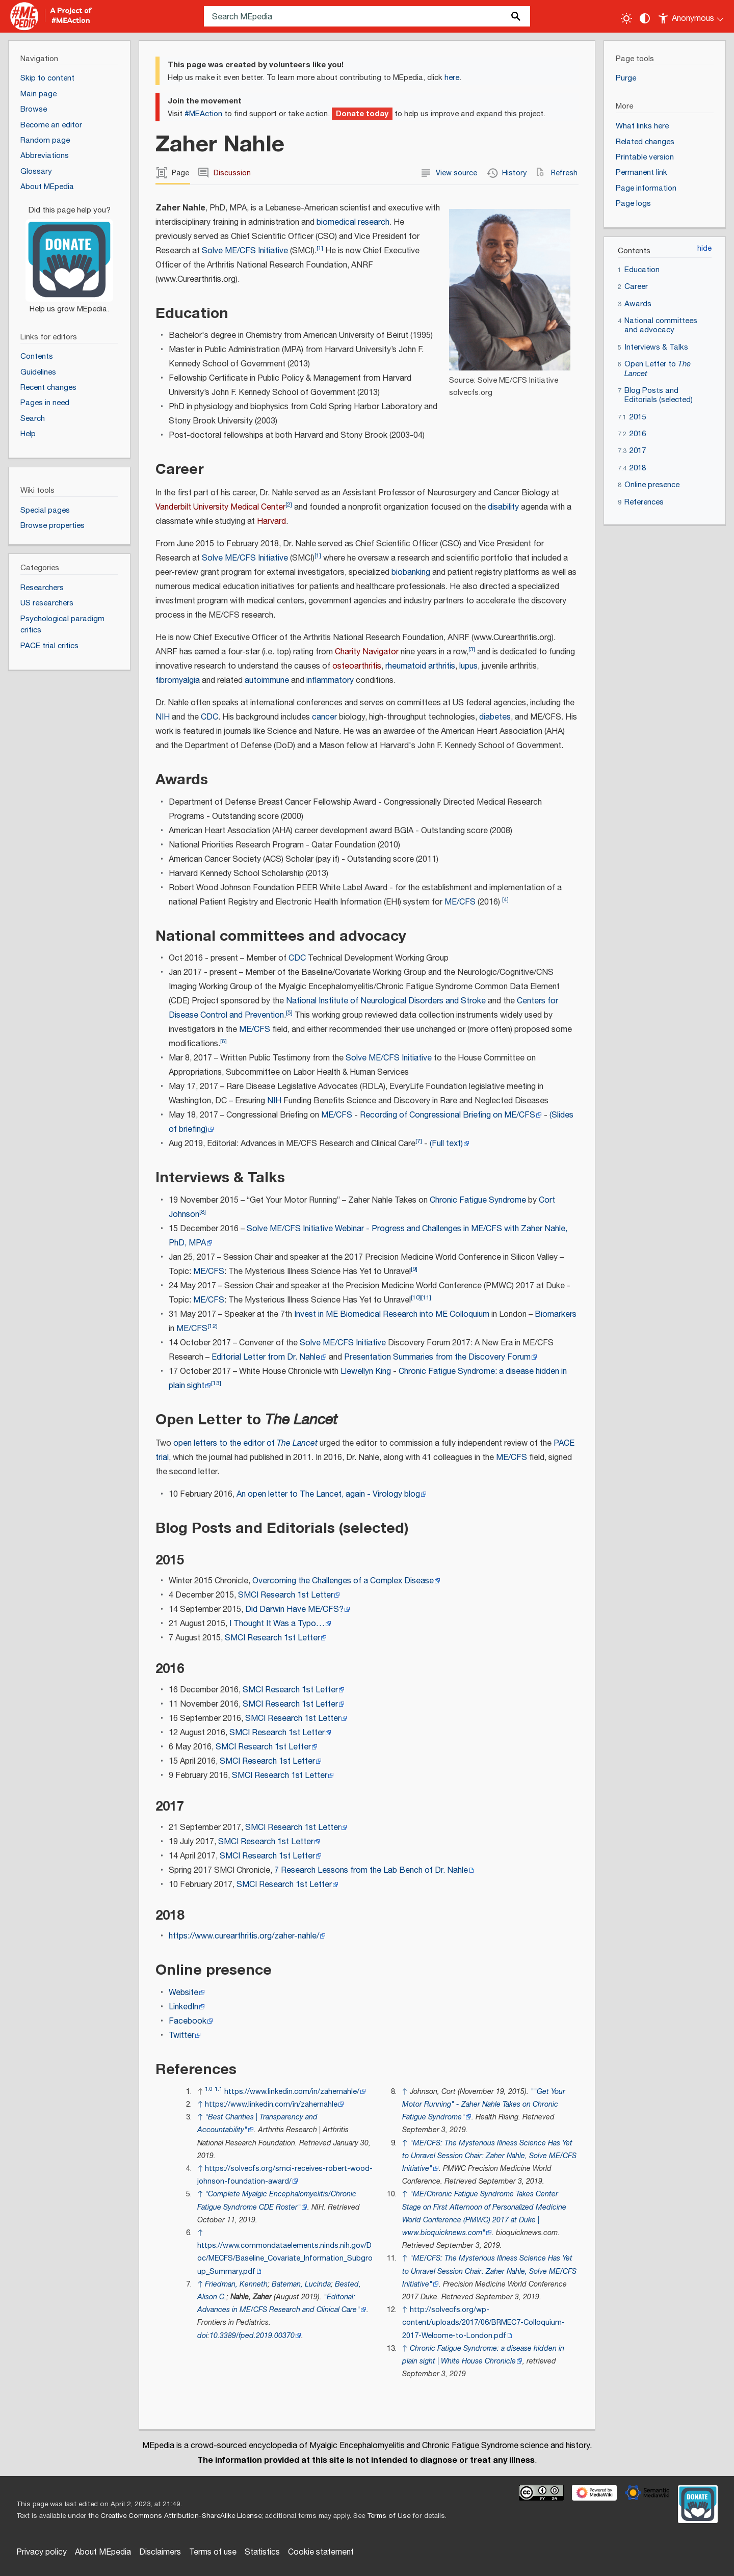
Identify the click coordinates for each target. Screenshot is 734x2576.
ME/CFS (460, 902)
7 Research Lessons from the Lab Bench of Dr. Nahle (371, 1870)
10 (416, 1298)
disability (503, 507)
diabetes (495, 717)
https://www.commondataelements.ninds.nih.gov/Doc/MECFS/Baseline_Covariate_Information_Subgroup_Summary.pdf (285, 2258)
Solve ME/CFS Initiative (245, 251)
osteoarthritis (356, 666)
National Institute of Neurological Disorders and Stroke (386, 1001)
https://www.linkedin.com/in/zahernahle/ (291, 2091)
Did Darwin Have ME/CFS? (294, 1609)
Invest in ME (316, 1314)
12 (212, 1326)
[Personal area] (691, 16)
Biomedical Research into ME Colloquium (414, 1314)
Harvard (271, 521)
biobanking (410, 572)
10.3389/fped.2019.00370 (252, 2336)
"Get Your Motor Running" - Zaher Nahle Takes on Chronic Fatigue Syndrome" (483, 2104)
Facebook (187, 2021)
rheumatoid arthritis (420, 666)
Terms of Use (388, 2515)
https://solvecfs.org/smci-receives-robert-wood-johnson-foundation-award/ (285, 2175)
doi (202, 2336)
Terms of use (213, 2552)
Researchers (42, 588)
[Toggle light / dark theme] (626, 18)
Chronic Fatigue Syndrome (478, 1200)
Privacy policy (41, 2552)
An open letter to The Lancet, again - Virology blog (328, 1494)
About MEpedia (103, 2552)
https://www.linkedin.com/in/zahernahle (271, 2104)
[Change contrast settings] (645, 18)
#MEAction (203, 114)
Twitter (181, 2035)
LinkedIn (183, 2007)
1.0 (209, 2089)
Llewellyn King (365, 1371)
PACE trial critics (49, 646)
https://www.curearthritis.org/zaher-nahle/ (244, 1936)
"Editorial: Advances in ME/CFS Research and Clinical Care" (278, 2303)
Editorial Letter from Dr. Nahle (266, 1357)
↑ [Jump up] (200, 2104)
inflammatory (330, 680)
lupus (468, 666)
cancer (324, 717)
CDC (209, 717)
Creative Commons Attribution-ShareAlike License (180, 2515)
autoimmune (267, 680)
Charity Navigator (367, 652)
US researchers (46, 603)
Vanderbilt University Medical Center (220, 507)
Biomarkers (555, 1314)
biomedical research (353, 222)
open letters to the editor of (245, 1443)
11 (426, 1298)
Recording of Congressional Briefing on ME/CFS (447, 1115)
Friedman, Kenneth (236, 2284)
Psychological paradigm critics (62, 624)
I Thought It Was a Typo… (277, 1623)
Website (183, 1992)
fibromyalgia (177, 680)
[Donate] (69, 254)
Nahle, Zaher (251, 2297)
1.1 (218, 2089)
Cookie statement (321, 2552)
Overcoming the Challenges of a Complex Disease (343, 1581)
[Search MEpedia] (367, 16)
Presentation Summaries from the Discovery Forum (437, 1357)
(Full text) (446, 1143)
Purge (626, 78)
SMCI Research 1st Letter (285, 1595)
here (451, 78)
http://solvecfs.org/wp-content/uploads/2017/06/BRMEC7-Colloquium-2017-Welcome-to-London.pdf (483, 2322)
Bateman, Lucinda (301, 2284)
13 (216, 1383)
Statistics (262, 2552)
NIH (162, 717)
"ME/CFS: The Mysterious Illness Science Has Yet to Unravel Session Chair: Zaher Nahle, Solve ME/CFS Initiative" (489, 2155)
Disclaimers (160, 2552)
